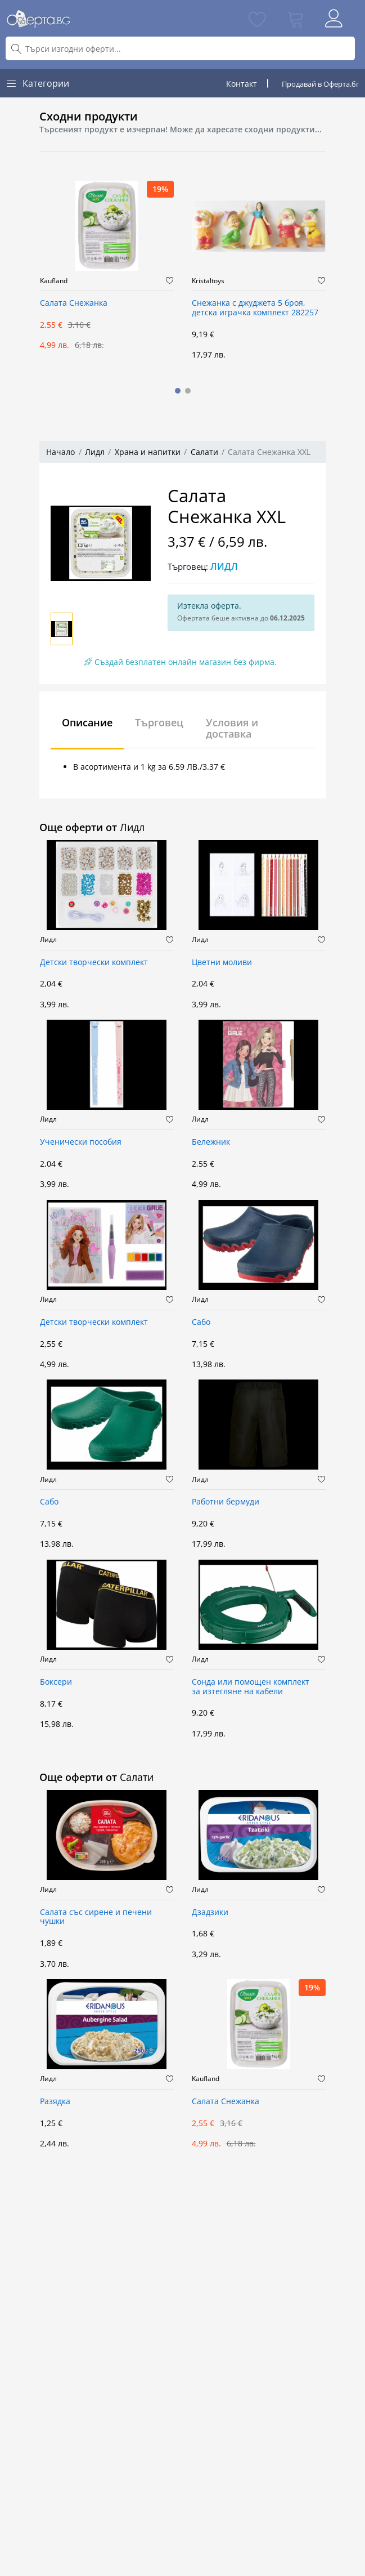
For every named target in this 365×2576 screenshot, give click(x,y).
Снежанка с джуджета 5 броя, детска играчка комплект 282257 (255, 308)
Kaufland (53, 281)
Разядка (55, 2101)
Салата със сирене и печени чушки (96, 1917)
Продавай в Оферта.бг (320, 84)
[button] (178, 391)
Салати (204, 452)
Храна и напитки (148, 452)
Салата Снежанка (73, 303)
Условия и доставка (232, 728)
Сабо (201, 1322)
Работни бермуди (225, 1502)
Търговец (159, 722)
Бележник (211, 1142)
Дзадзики (210, 1912)
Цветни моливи (222, 962)
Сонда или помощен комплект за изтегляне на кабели (250, 1687)
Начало (60, 452)
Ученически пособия (80, 1142)
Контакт (241, 83)
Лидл (95, 452)
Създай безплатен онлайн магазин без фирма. (180, 662)
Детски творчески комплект (94, 962)
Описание (87, 722)
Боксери (56, 1682)
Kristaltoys (208, 281)
